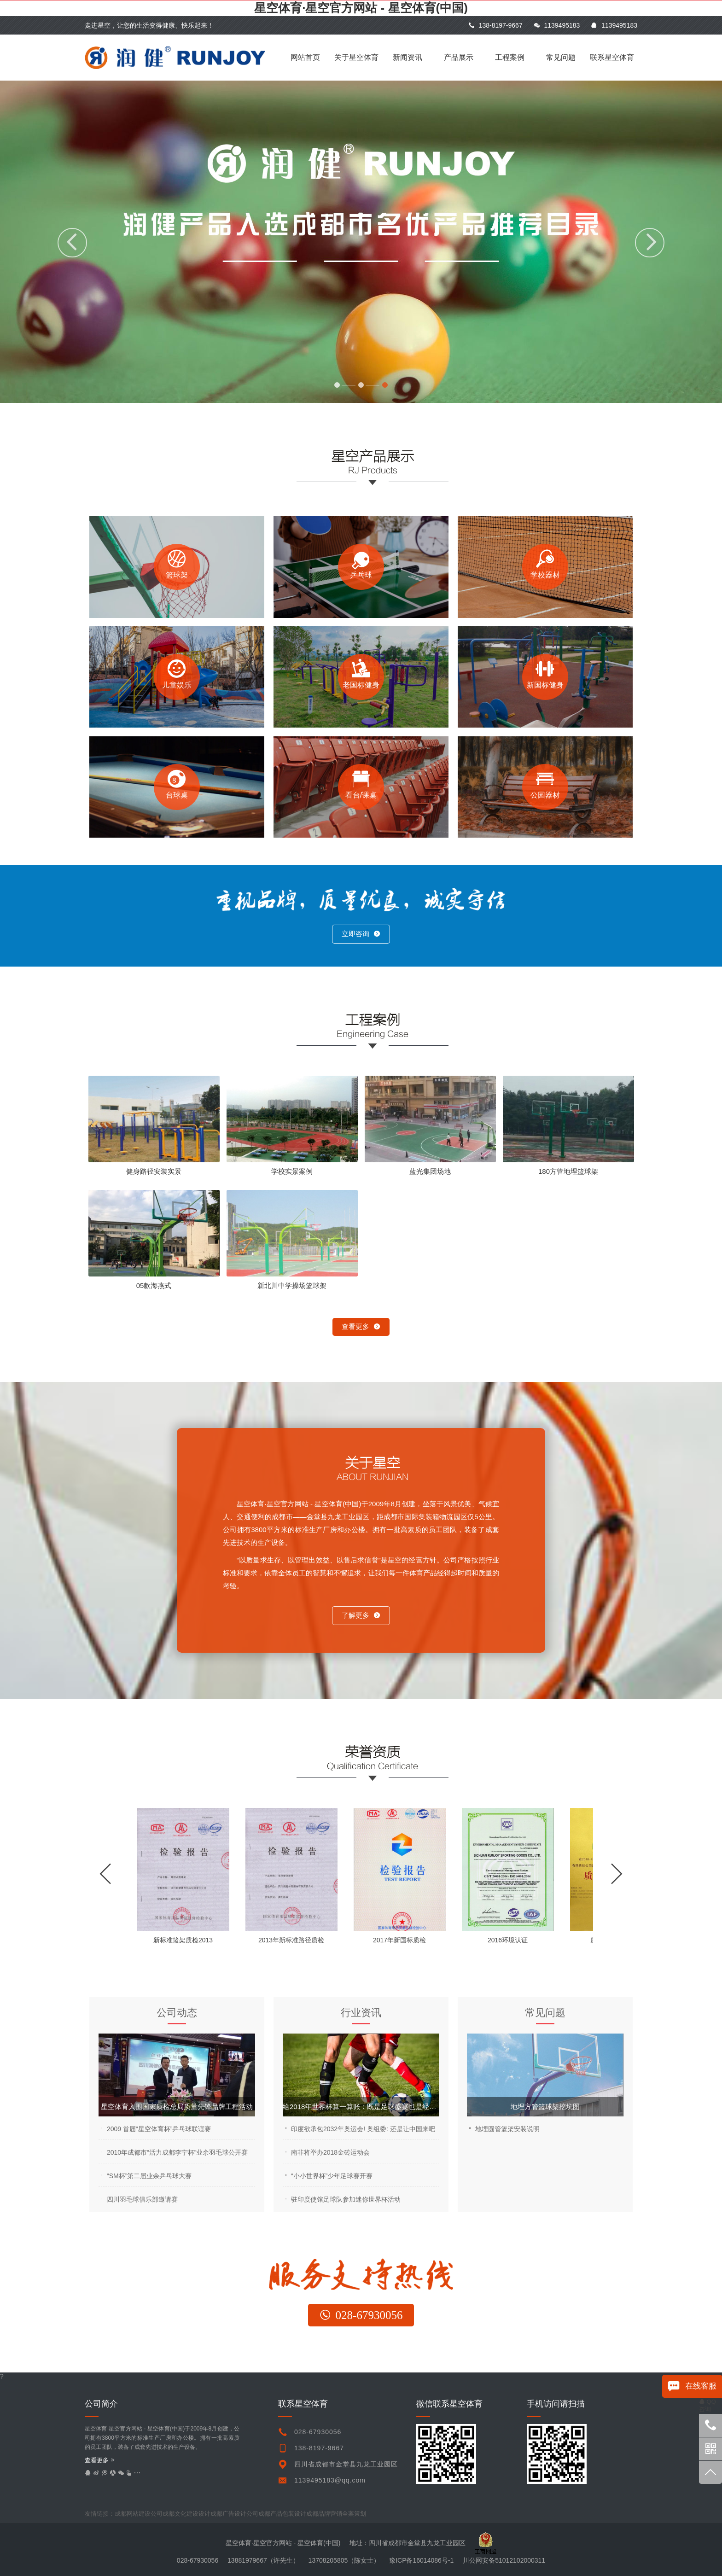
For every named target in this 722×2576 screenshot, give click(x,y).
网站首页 (305, 57)
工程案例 (509, 57)
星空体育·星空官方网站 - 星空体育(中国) (361, 8)
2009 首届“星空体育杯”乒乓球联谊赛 (159, 2129)
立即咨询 (361, 934)
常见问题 (561, 57)
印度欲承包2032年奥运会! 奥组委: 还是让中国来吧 (363, 2129)
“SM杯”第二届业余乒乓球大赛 (149, 2176)
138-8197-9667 (495, 25)
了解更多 (361, 1615)
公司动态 (177, 2012)
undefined (348, 2513)
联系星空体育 (612, 57)
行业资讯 (361, 2012)
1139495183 (557, 25)
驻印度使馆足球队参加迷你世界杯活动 (346, 2199)
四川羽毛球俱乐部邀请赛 (142, 2199)
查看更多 (361, 1326)
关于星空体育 (356, 57)
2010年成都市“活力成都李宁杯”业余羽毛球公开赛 (177, 2152)
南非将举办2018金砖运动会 (330, 2152)
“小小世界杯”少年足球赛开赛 (332, 2176)
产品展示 (458, 57)
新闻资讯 (407, 57)
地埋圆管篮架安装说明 (507, 2129)
